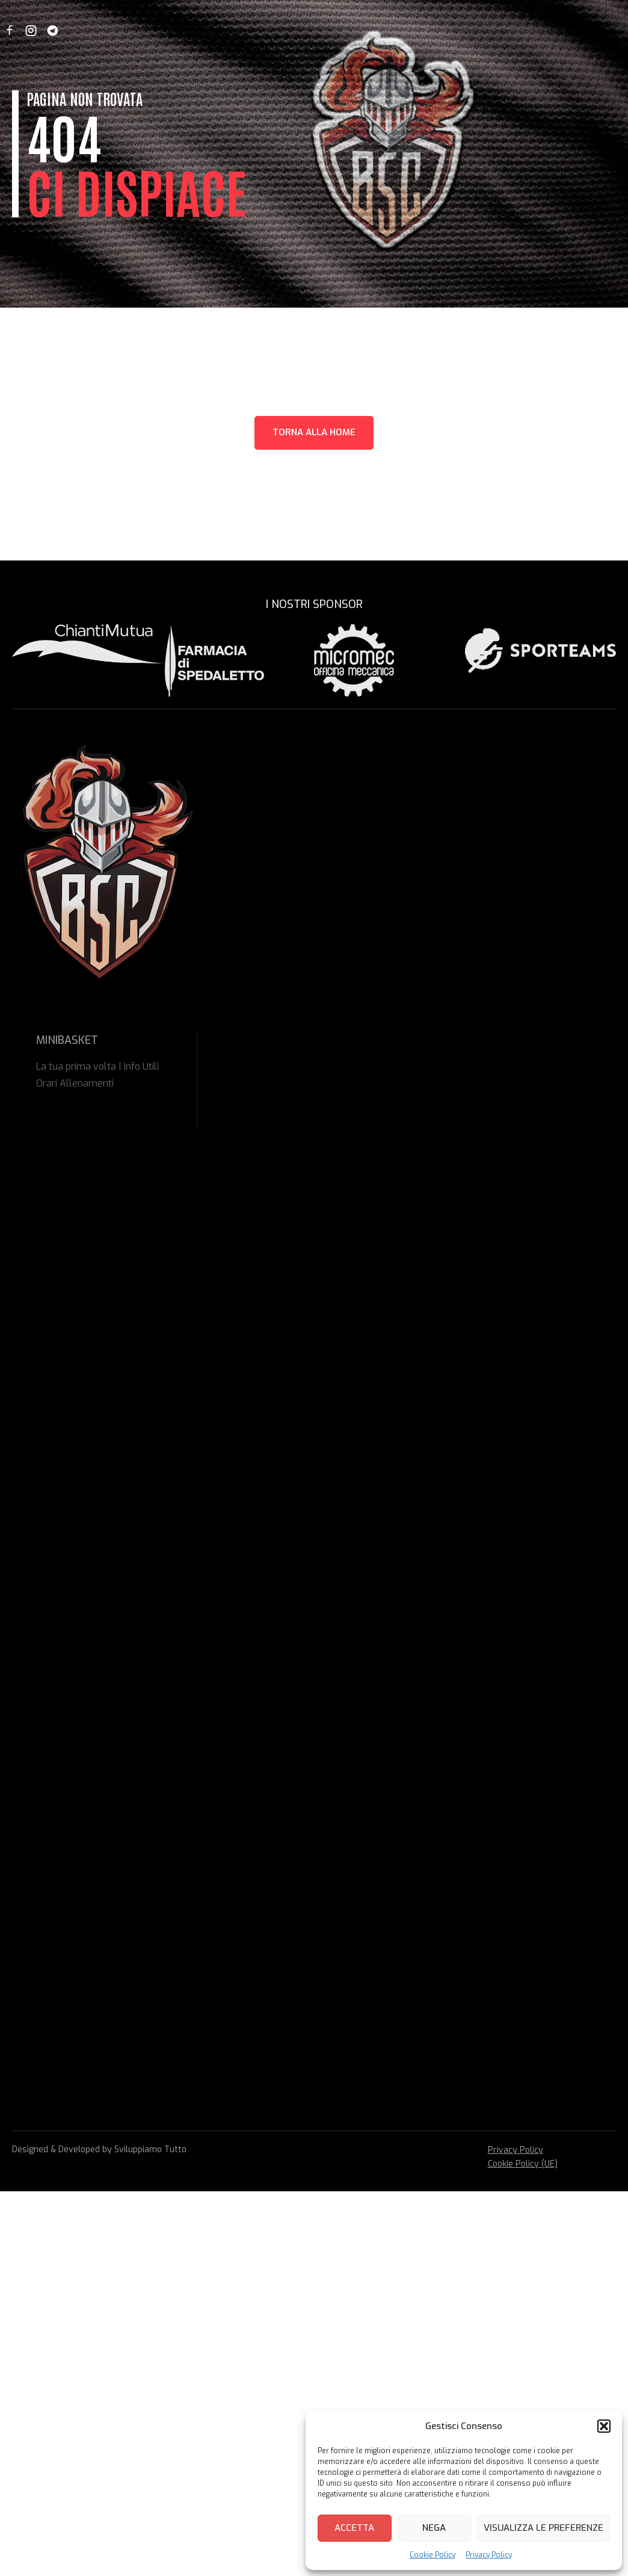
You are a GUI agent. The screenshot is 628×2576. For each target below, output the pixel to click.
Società (182, 30)
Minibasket (238, 30)
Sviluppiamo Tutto (150, 2149)
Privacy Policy (489, 2555)
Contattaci (463, 30)
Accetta (354, 2528)
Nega (434, 2528)
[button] (604, 2426)
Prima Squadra (311, 30)
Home (101, 30)
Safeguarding (392, 30)
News (139, 30)
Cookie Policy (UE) (523, 2164)
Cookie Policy (432, 2555)
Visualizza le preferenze (543, 2528)
